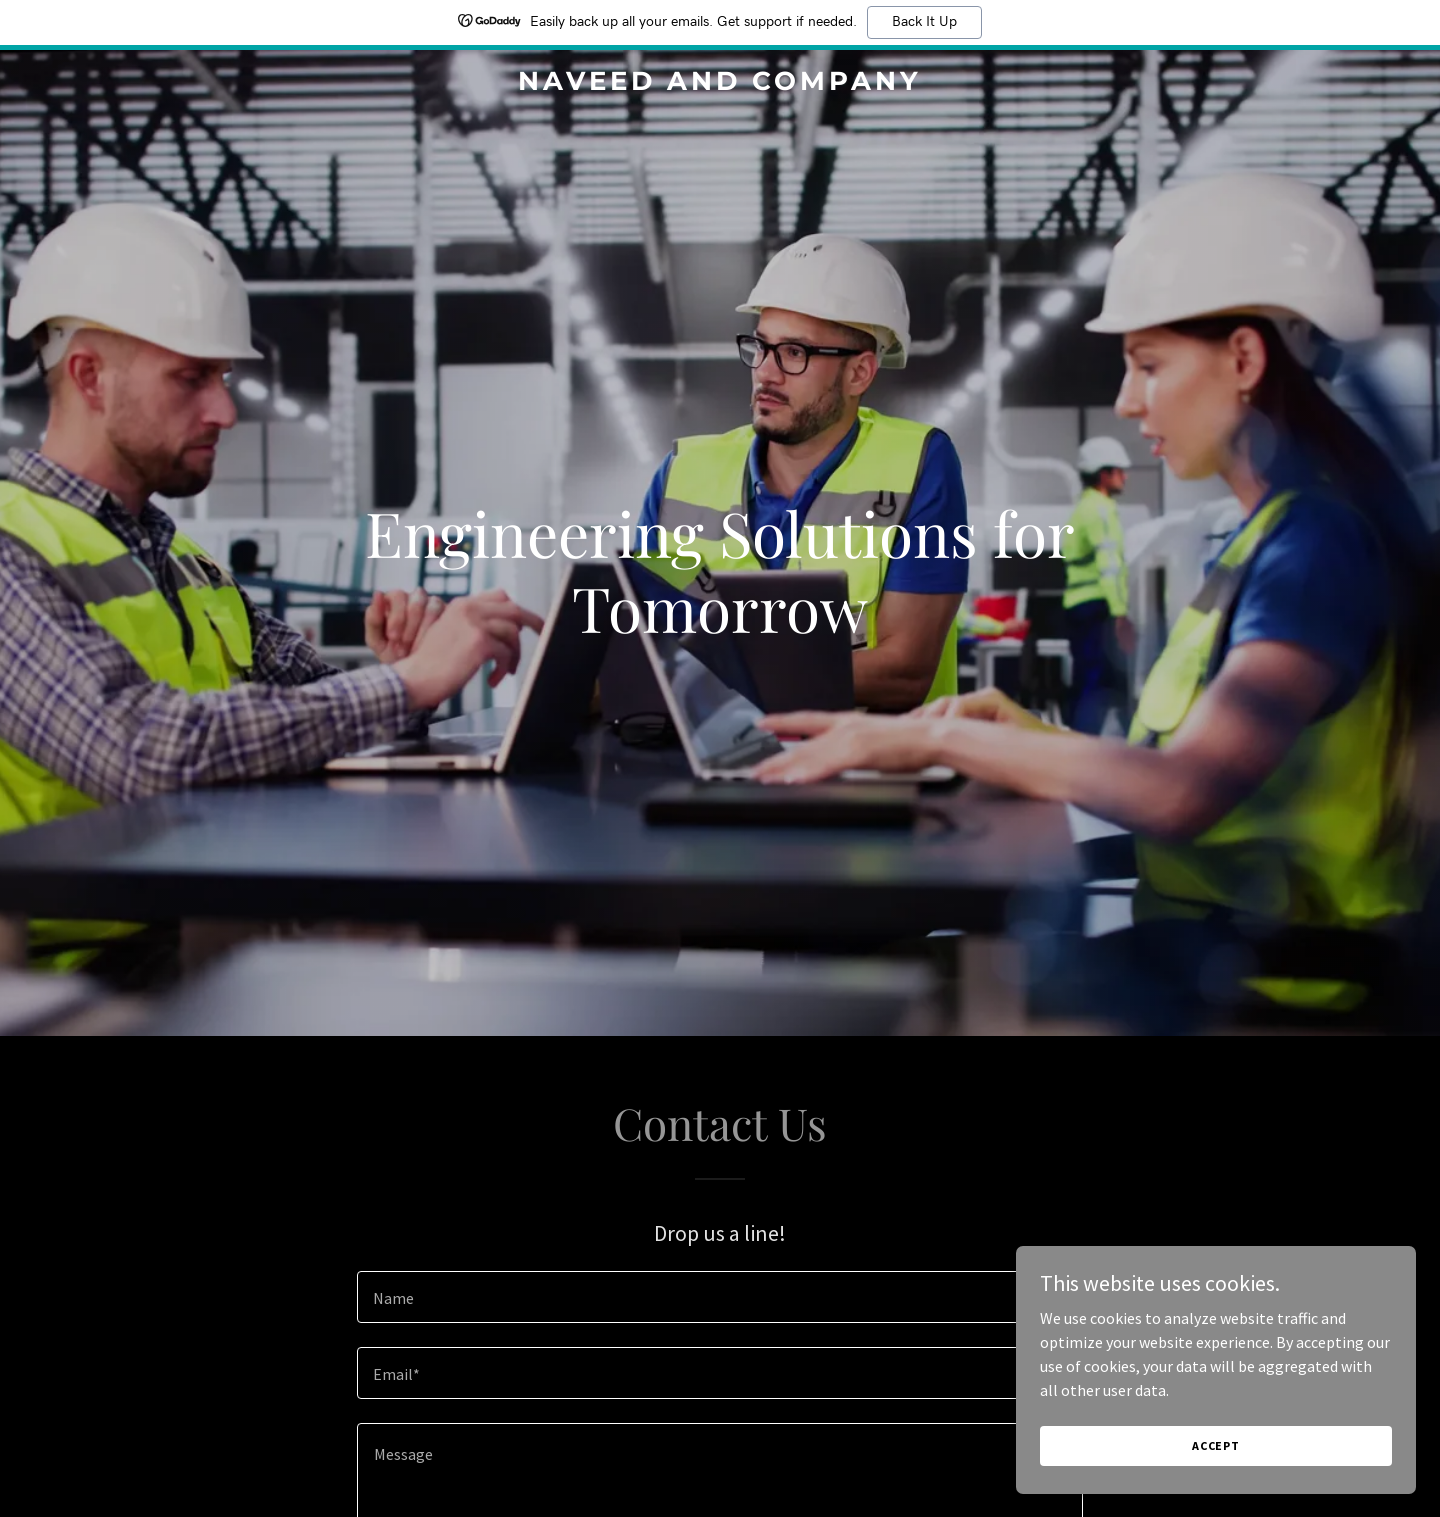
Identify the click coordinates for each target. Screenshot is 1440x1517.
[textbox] (719, 1297)
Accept (1216, 1445)
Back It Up (924, 22)
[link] (720, 84)
